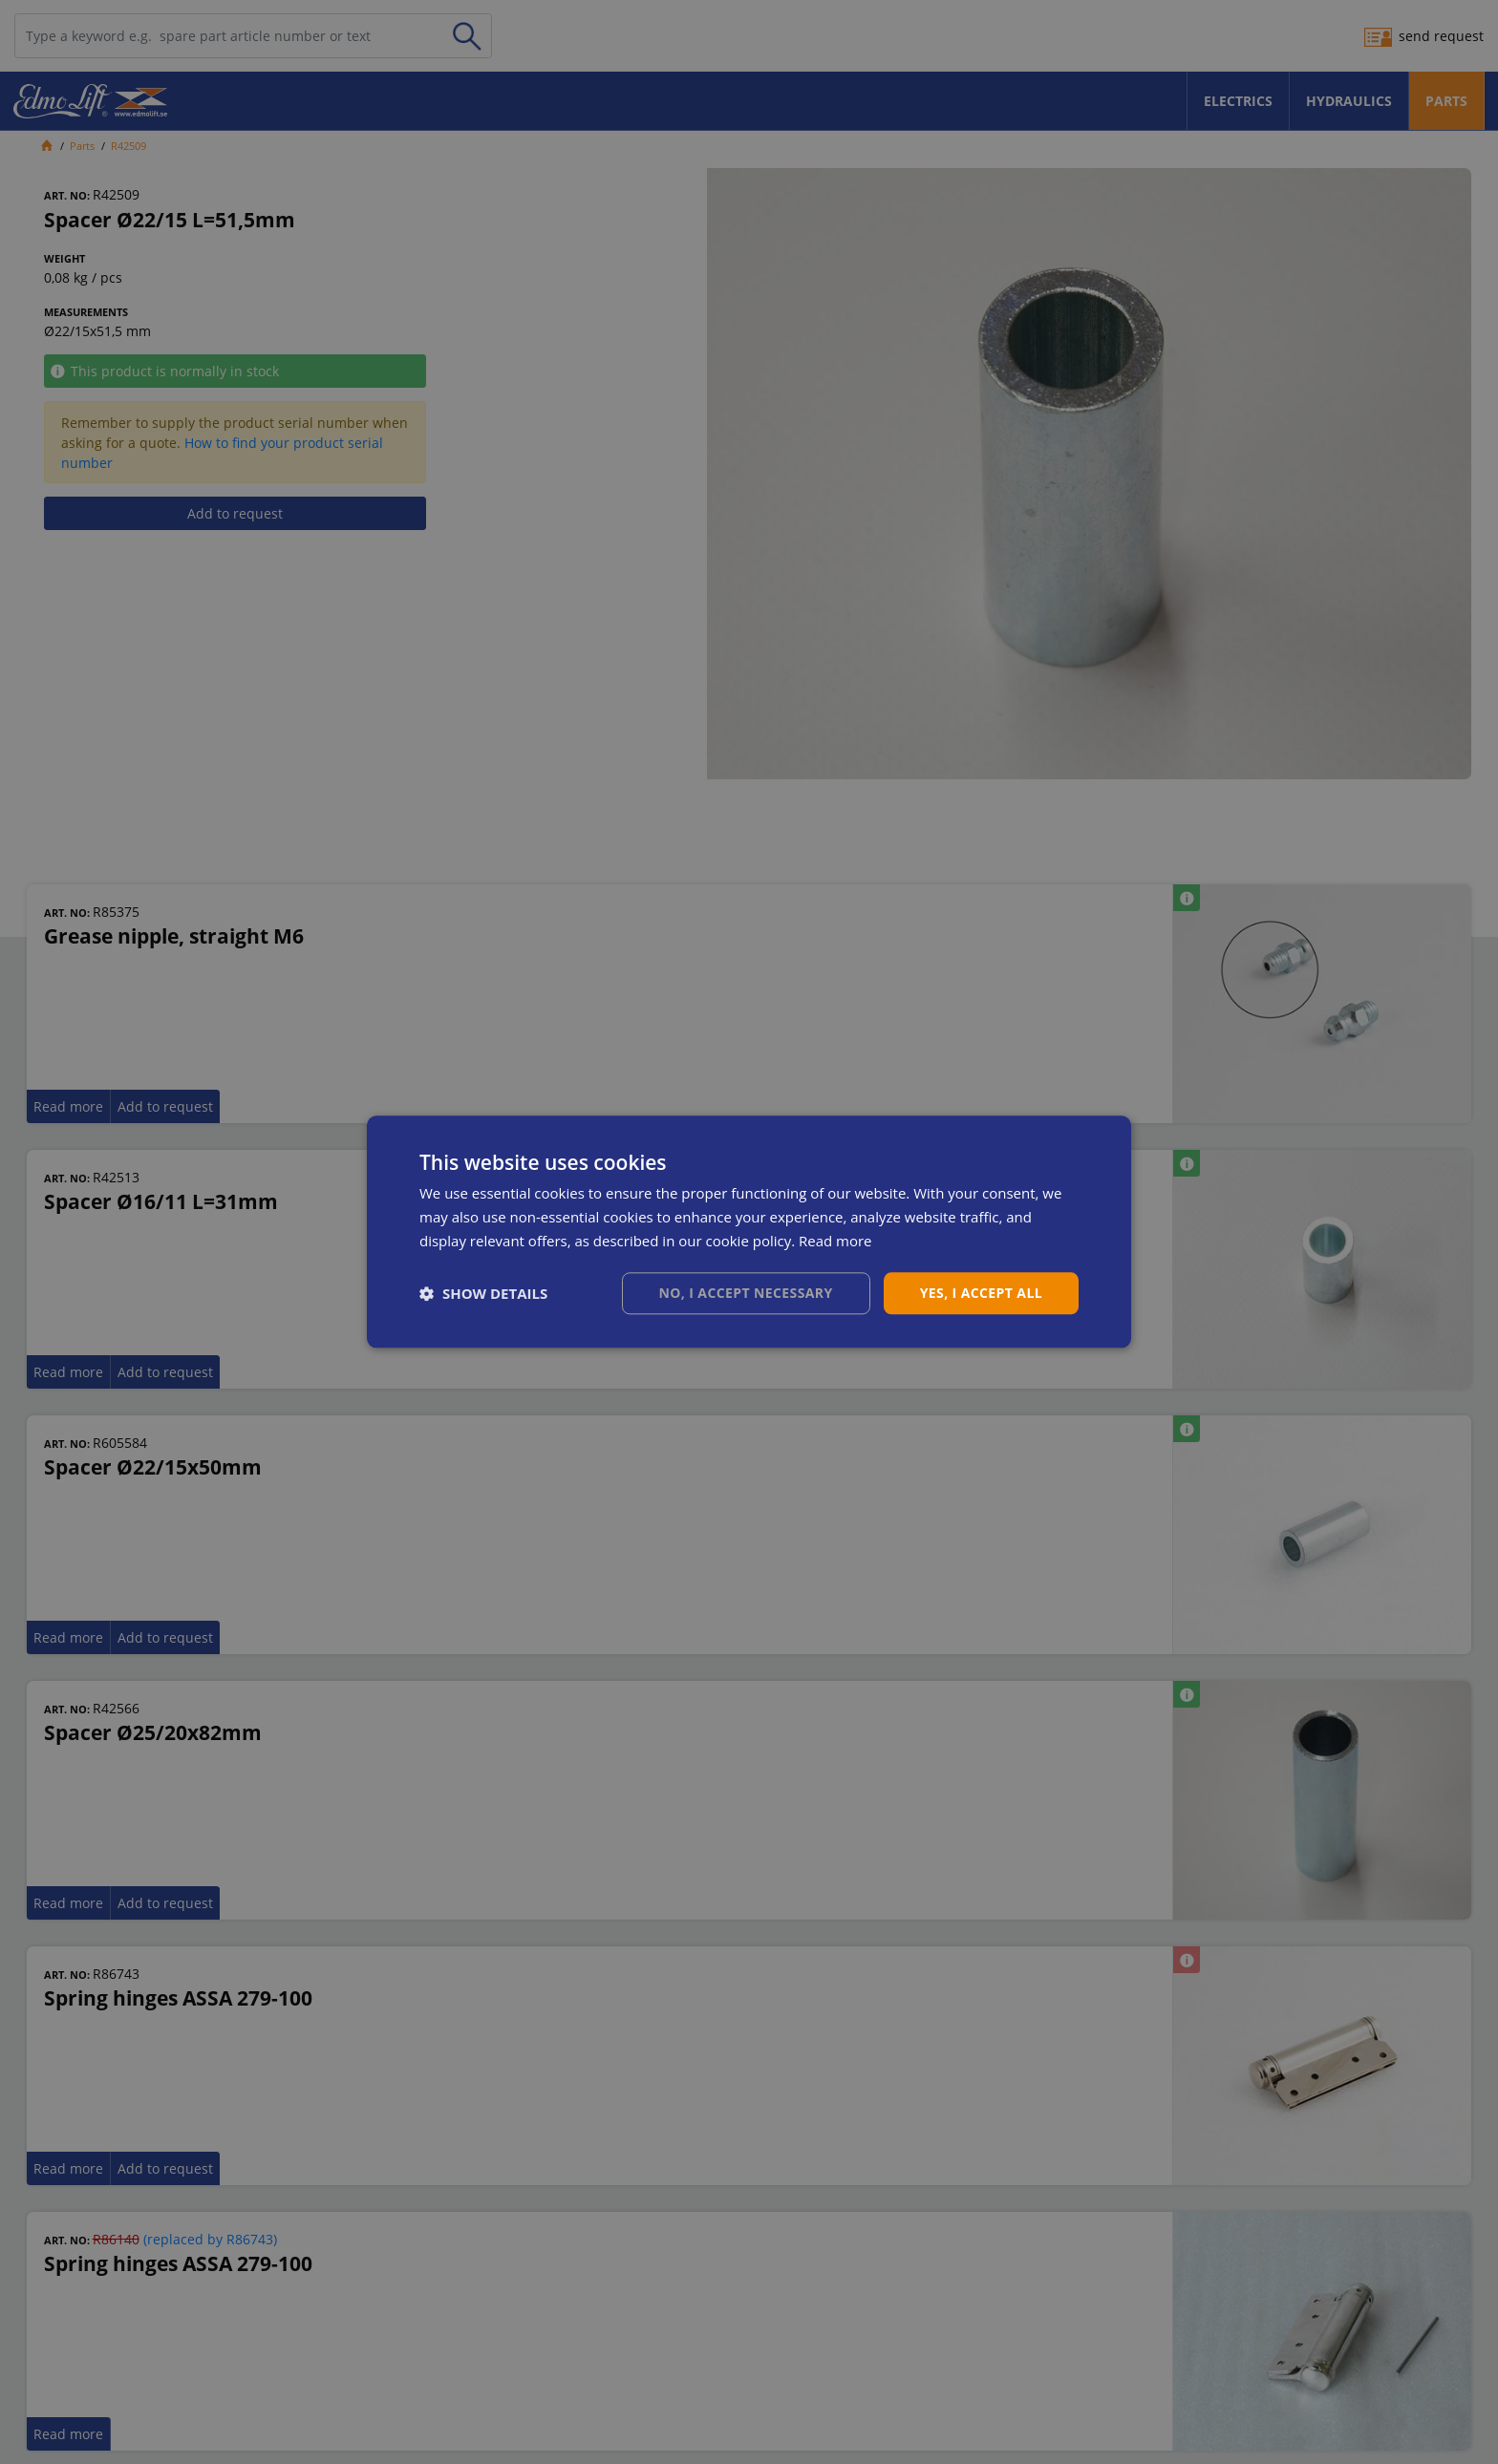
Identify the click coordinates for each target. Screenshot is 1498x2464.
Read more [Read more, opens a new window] (835, 1240)
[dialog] (749, 1231)
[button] (483, 1293)
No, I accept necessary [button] (746, 1293)
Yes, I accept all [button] (981, 1293)
